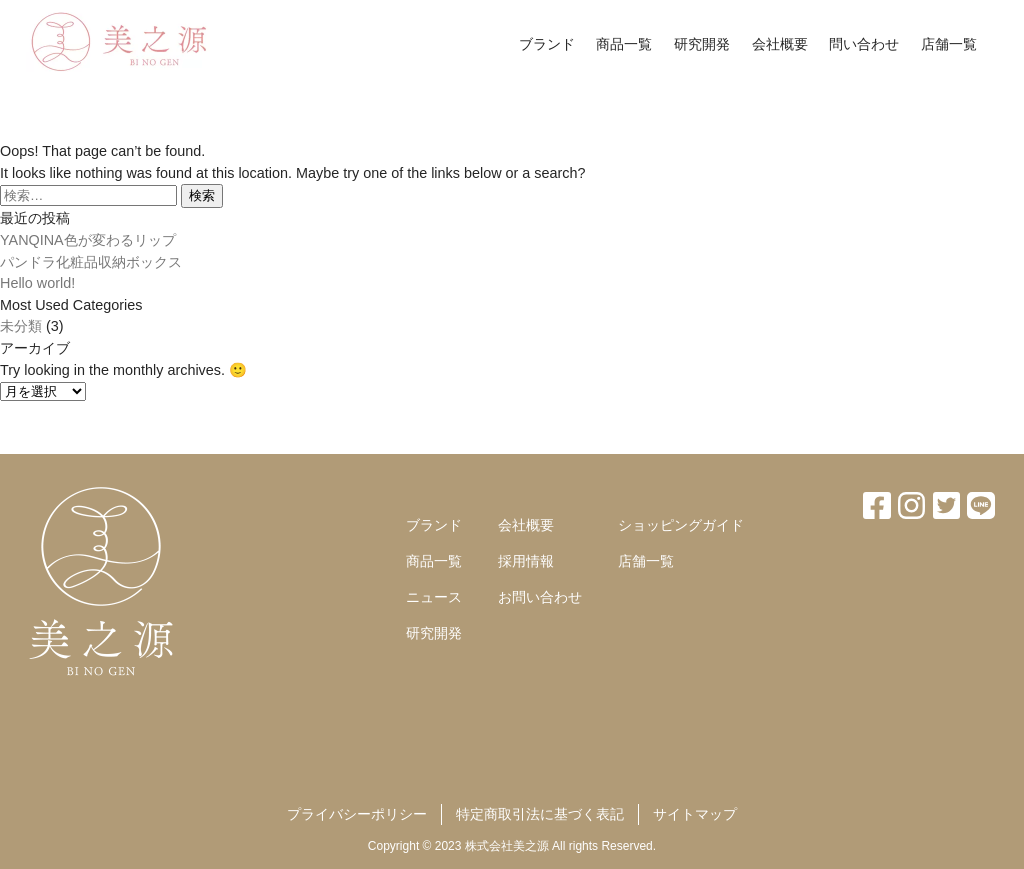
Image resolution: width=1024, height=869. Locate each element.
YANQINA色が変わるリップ (88, 240)
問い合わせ (864, 44)
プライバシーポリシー (357, 814)
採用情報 (526, 561)
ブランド (547, 44)
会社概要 (780, 44)
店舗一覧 (949, 44)
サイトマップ (695, 814)
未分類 (21, 326)
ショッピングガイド (681, 525)
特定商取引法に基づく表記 (540, 814)
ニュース (434, 597)
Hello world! (37, 283)
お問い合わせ (540, 597)
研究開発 (702, 44)
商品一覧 (624, 44)
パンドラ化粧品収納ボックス (91, 262)
